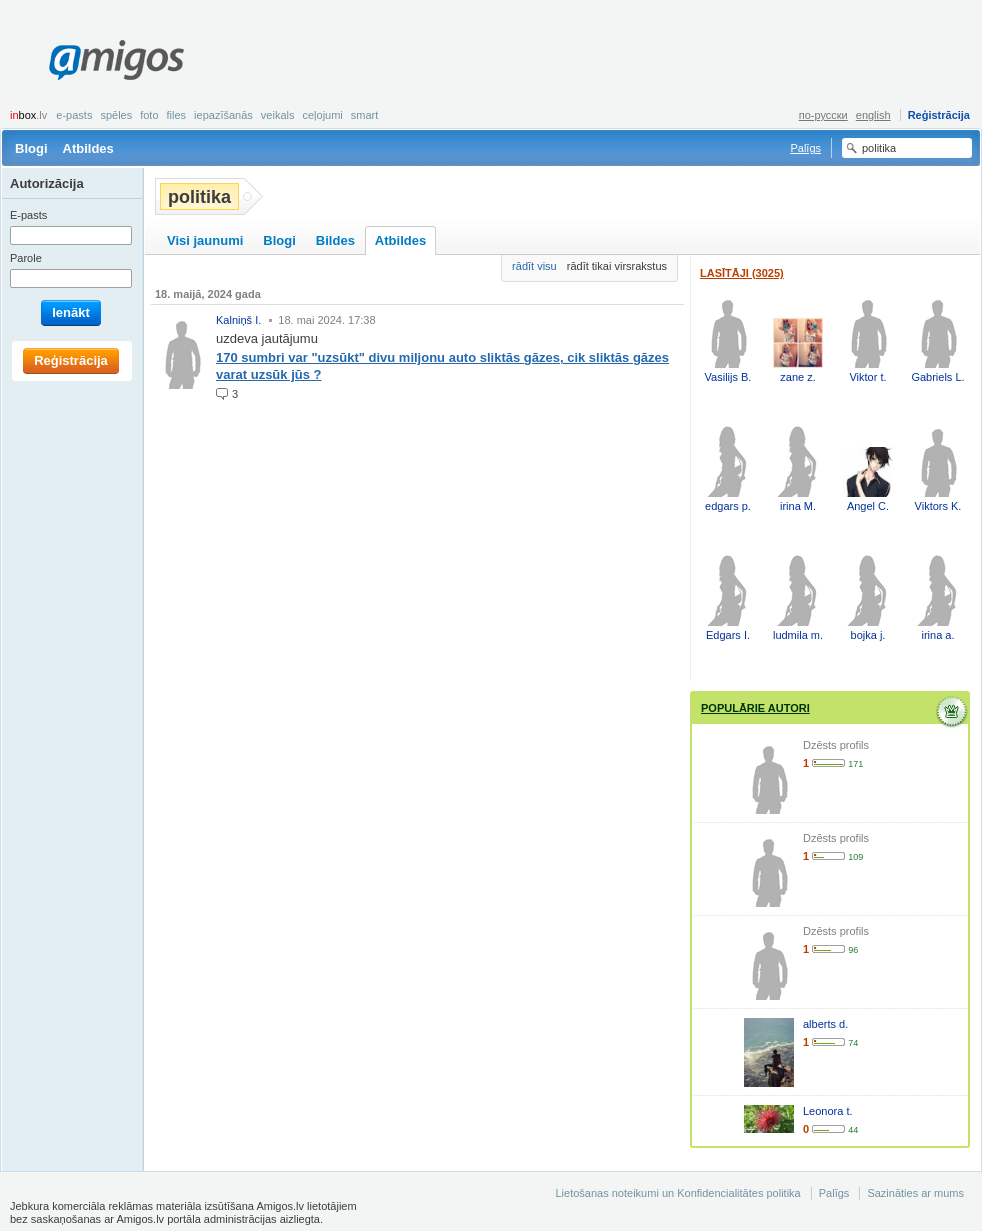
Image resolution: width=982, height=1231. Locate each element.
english (873, 115)
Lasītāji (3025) (742, 273)
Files (177, 115)
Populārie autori (755, 708)
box (28, 115)
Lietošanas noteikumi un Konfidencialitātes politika (677, 1193)
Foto (149, 115)
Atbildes (88, 148)
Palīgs (805, 148)
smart (365, 115)
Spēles (116, 115)
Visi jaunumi (205, 240)
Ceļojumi (322, 115)
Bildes (335, 240)
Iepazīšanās (223, 115)
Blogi (31, 148)
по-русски (823, 115)
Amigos (116, 60)
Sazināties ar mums (915, 1193)
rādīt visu (534, 266)
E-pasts (74, 115)
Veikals (278, 115)
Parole (26, 258)
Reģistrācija (939, 115)
